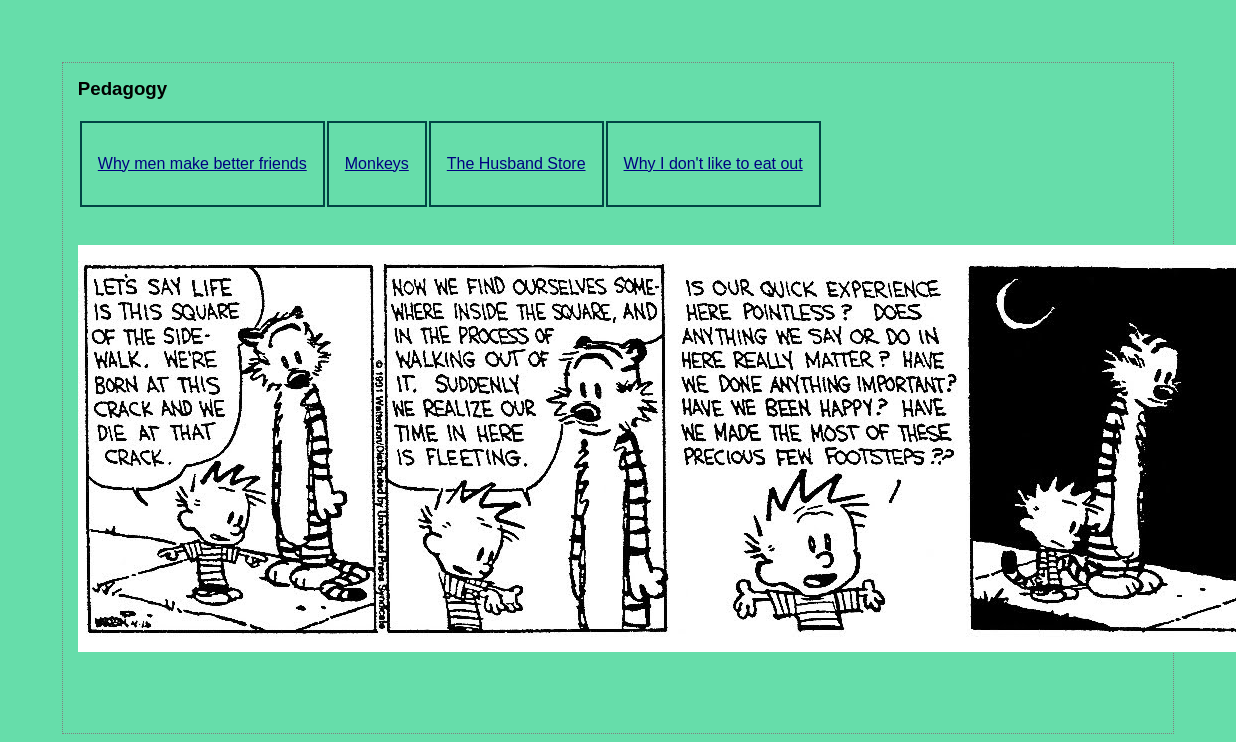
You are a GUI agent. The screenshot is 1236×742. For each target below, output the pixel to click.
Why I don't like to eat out (713, 163)
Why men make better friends (202, 163)
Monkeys (377, 163)
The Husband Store (516, 163)
